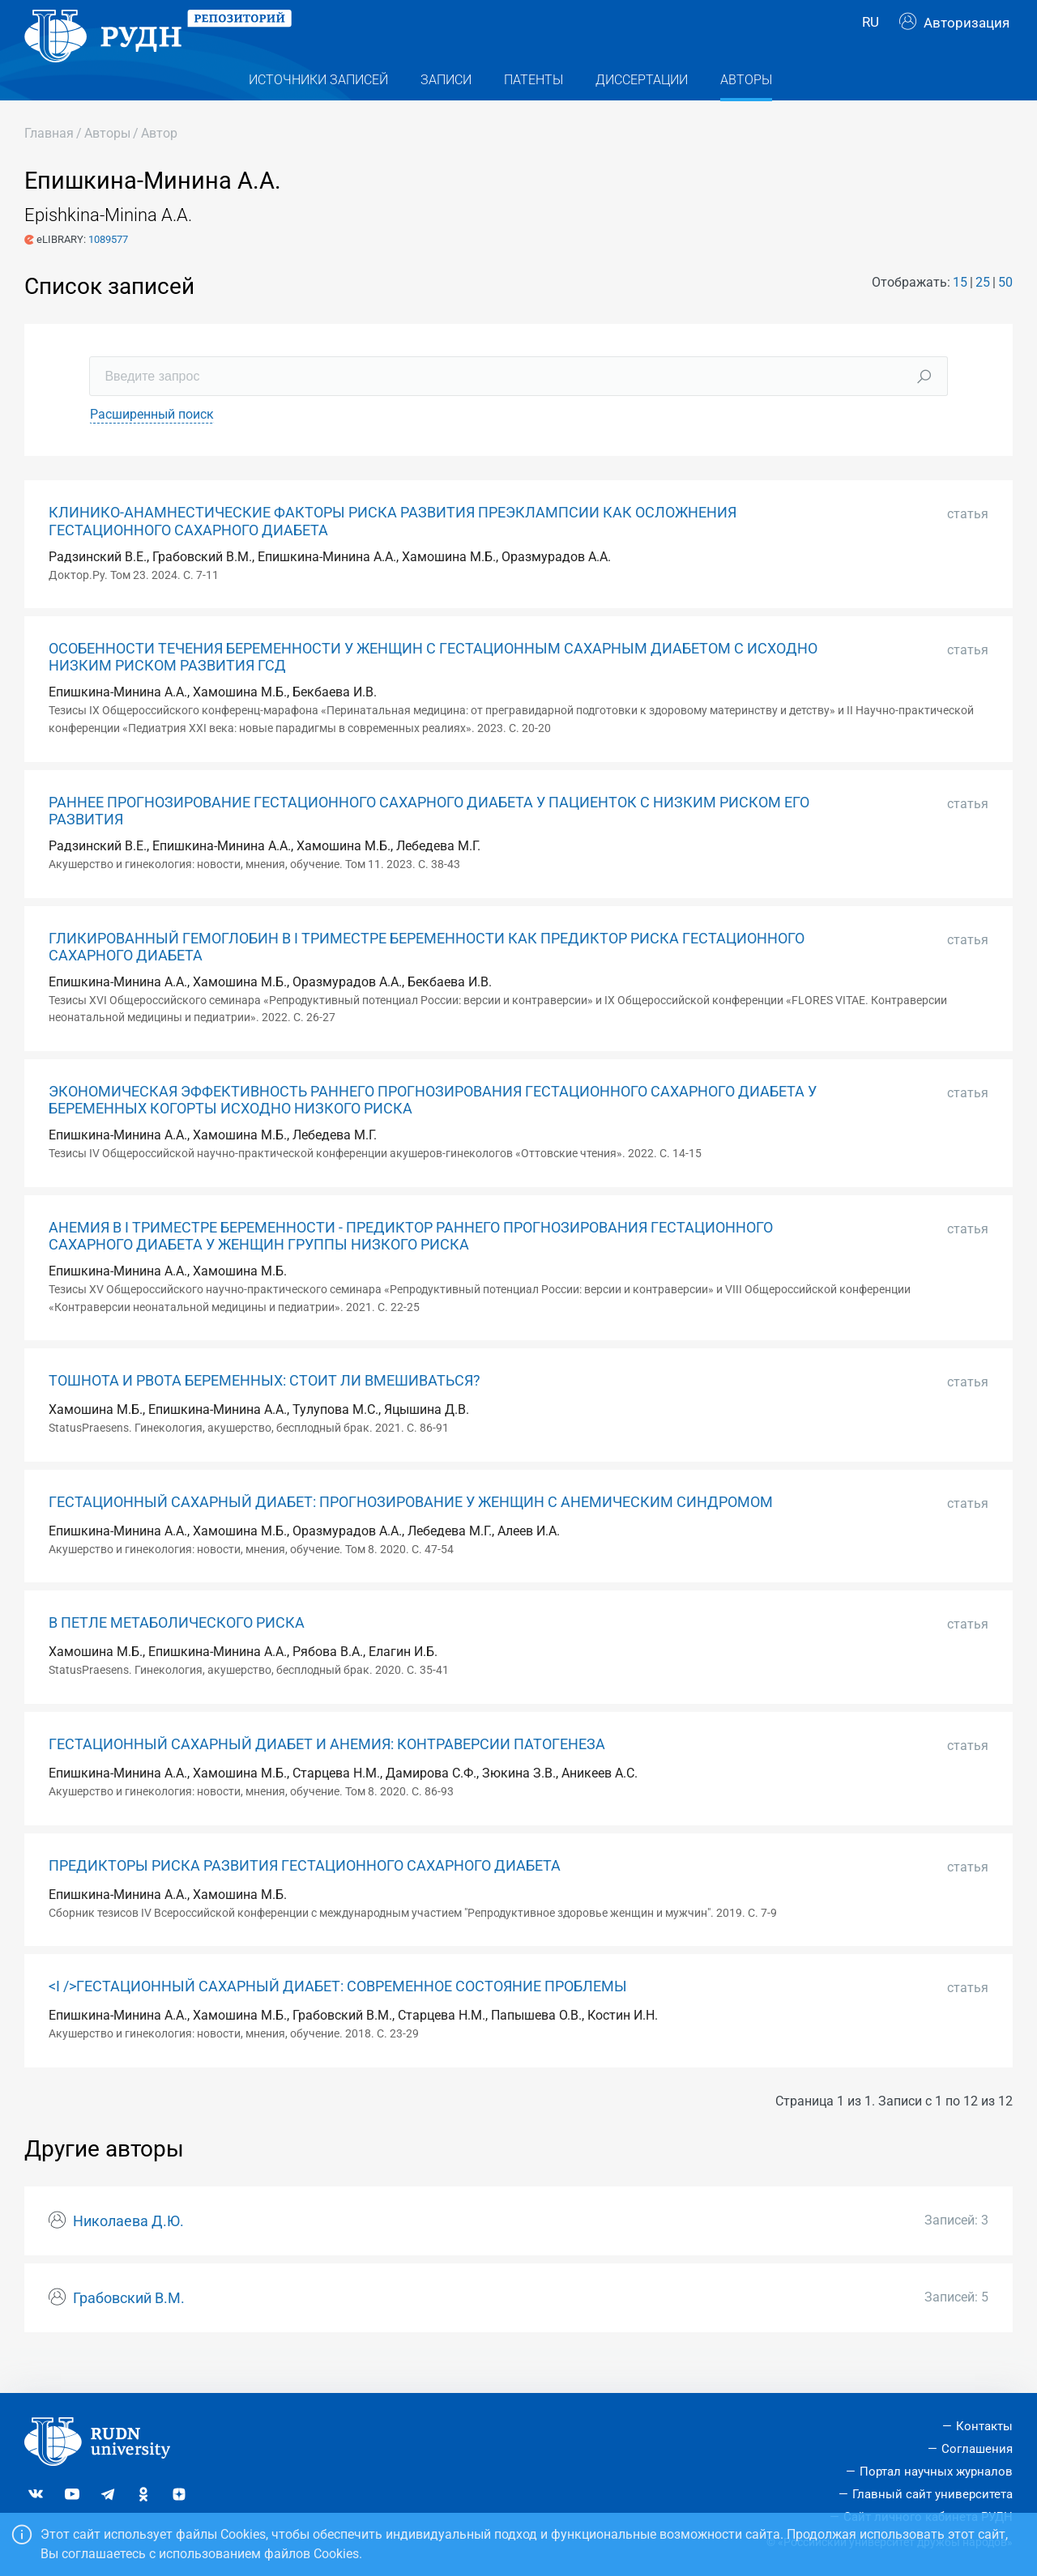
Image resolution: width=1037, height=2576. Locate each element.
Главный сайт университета (932, 2494)
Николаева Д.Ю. (128, 2250)
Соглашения (977, 2449)
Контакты (984, 2427)
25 (982, 310)
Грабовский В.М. (129, 2327)
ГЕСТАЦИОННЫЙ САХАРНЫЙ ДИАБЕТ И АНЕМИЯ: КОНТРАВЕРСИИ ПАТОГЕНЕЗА (327, 1773)
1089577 (108, 268)
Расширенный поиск (152, 443)
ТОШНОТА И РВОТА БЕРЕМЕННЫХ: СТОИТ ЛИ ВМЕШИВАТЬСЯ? (264, 1410)
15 (960, 310)
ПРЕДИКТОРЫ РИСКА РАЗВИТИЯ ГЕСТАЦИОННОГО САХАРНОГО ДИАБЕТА (305, 1894)
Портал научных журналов (936, 2471)
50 (1005, 310)
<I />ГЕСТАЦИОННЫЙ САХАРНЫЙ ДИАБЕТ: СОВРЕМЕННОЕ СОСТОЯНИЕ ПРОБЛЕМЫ (338, 2016)
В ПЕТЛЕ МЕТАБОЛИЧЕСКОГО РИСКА (177, 1652)
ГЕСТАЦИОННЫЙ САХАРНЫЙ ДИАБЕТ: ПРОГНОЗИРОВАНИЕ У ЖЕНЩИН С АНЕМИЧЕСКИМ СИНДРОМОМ (411, 1530)
